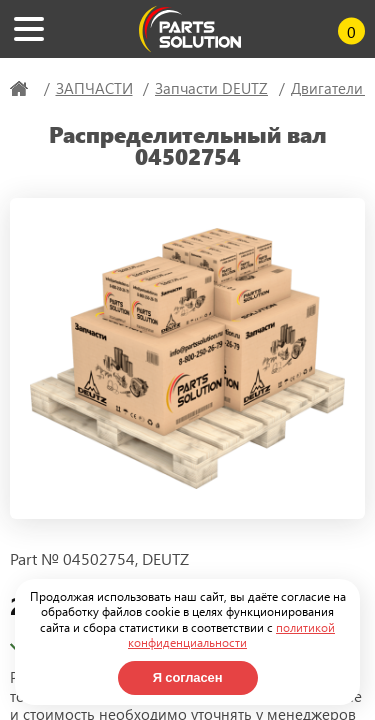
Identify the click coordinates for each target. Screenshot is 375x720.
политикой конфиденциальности (231, 635)
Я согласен (188, 677)
